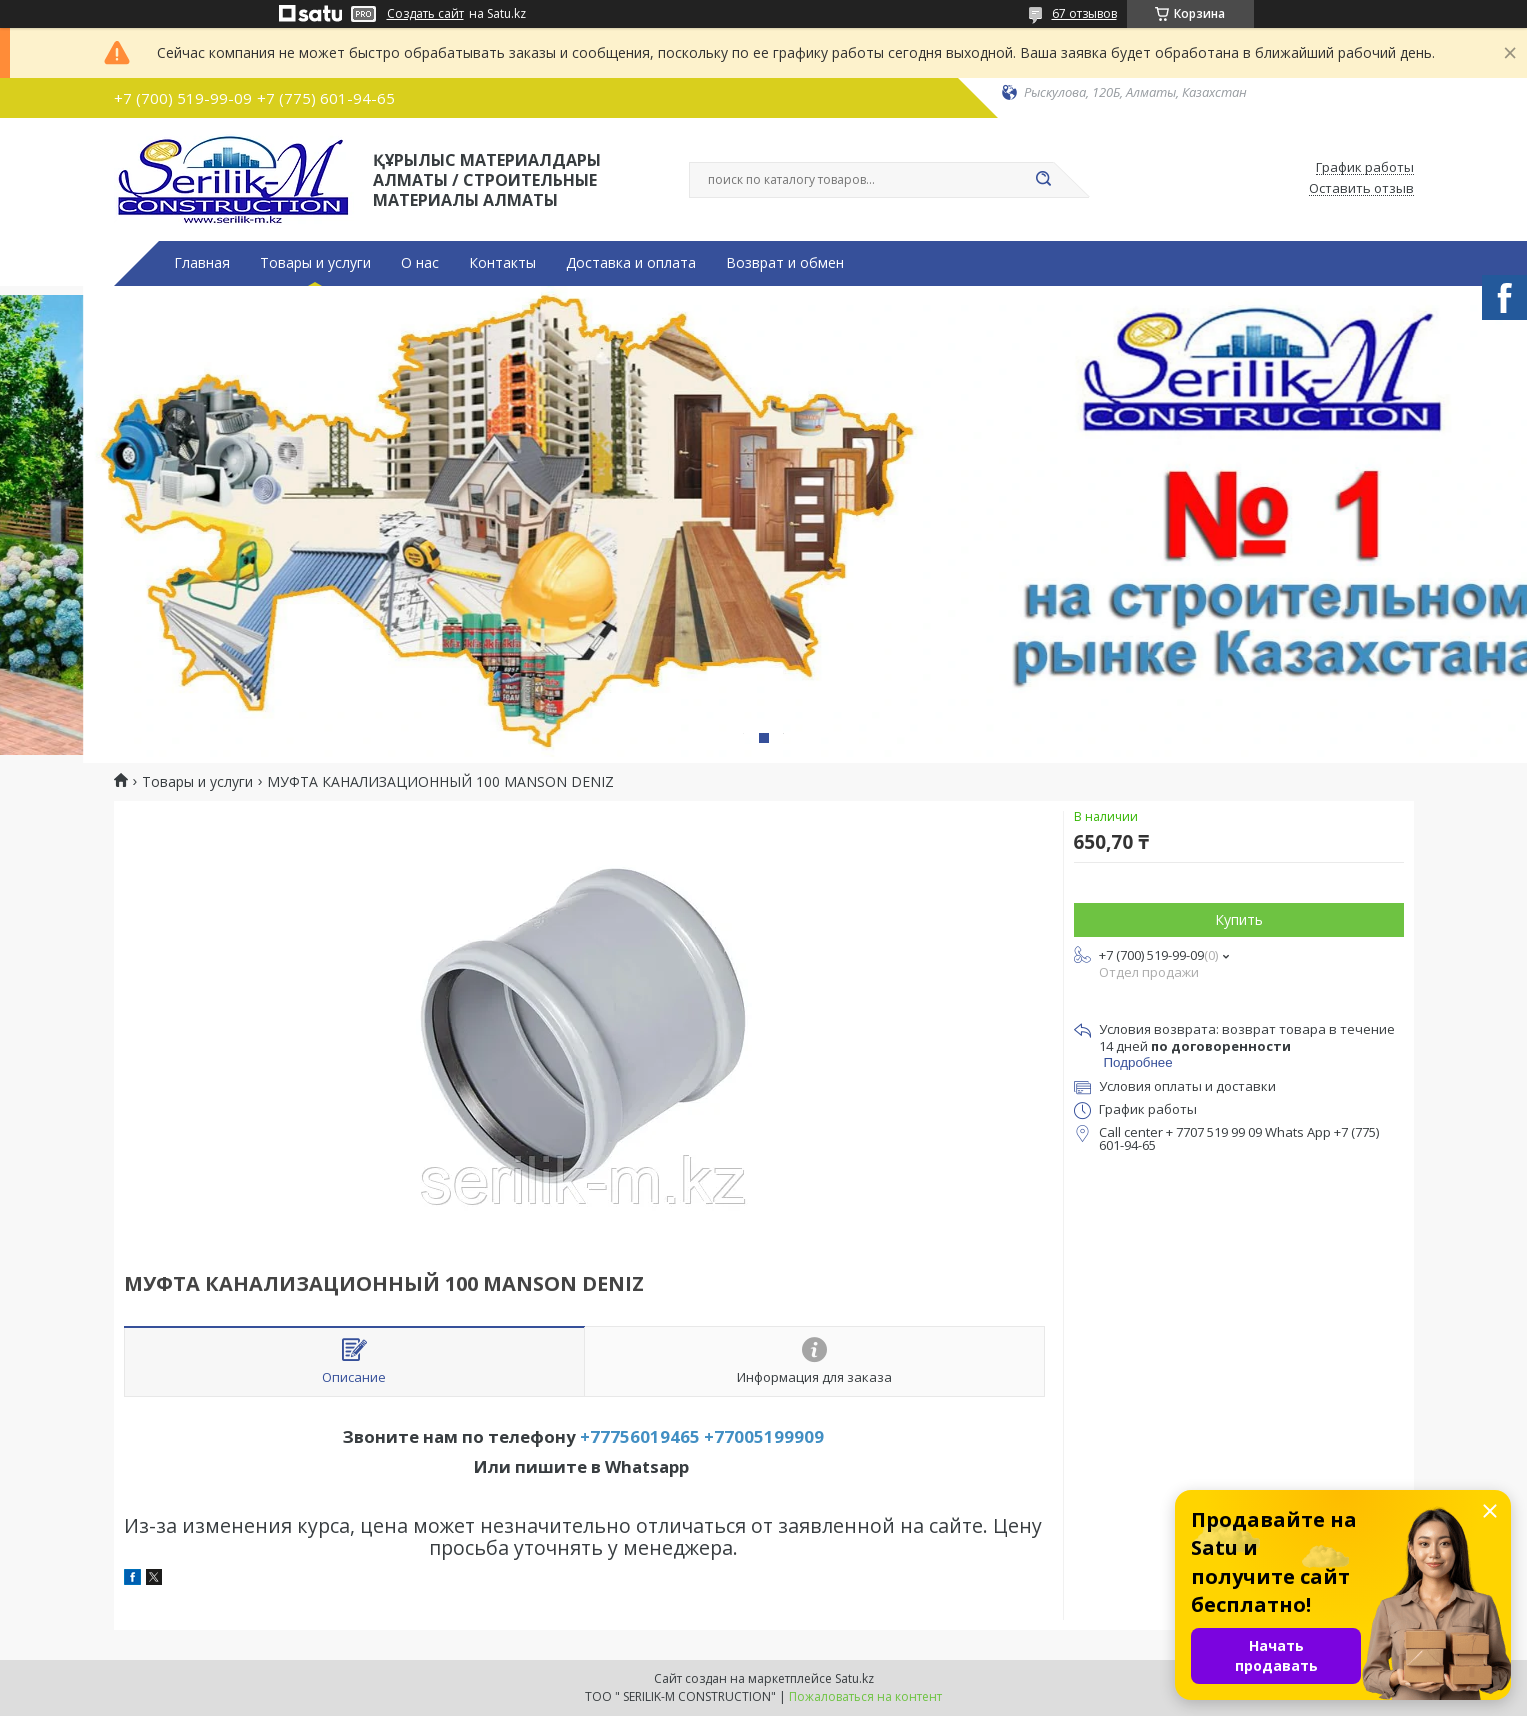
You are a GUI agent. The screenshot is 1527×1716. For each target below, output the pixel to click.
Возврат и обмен (785, 263)
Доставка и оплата (631, 263)
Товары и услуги (315, 263)
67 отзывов (1084, 13)
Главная (202, 263)
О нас (420, 263)
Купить (1239, 919)
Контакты (502, 263)
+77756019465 (640, 1436)
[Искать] (1044, 180)
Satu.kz (854, 1678)
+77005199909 (764, 1436)
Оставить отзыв (1361, 189)
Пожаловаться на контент (865, 1696)
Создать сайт (425, 14)
